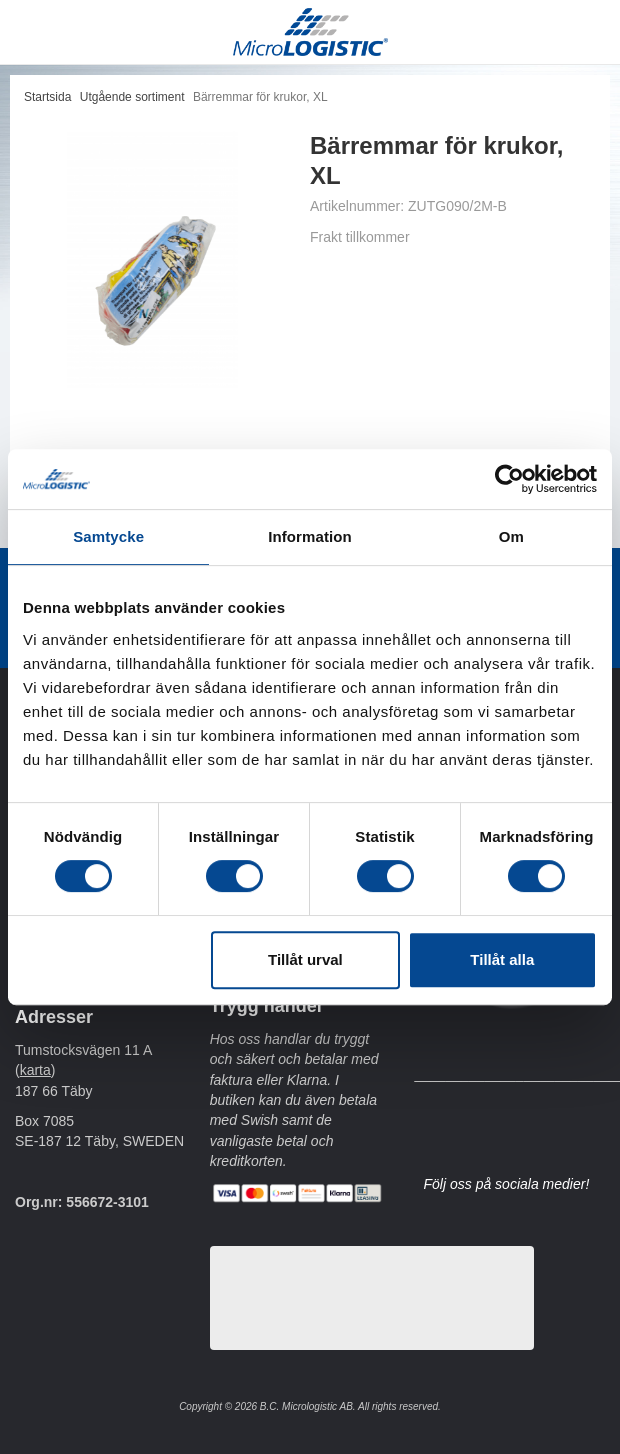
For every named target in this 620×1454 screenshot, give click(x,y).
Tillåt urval (305, 959)
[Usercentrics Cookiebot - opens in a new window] (509, 479)
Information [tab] (310, 536)
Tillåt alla (502, 959)
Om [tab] (511, 536)
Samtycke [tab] (108, 536)
